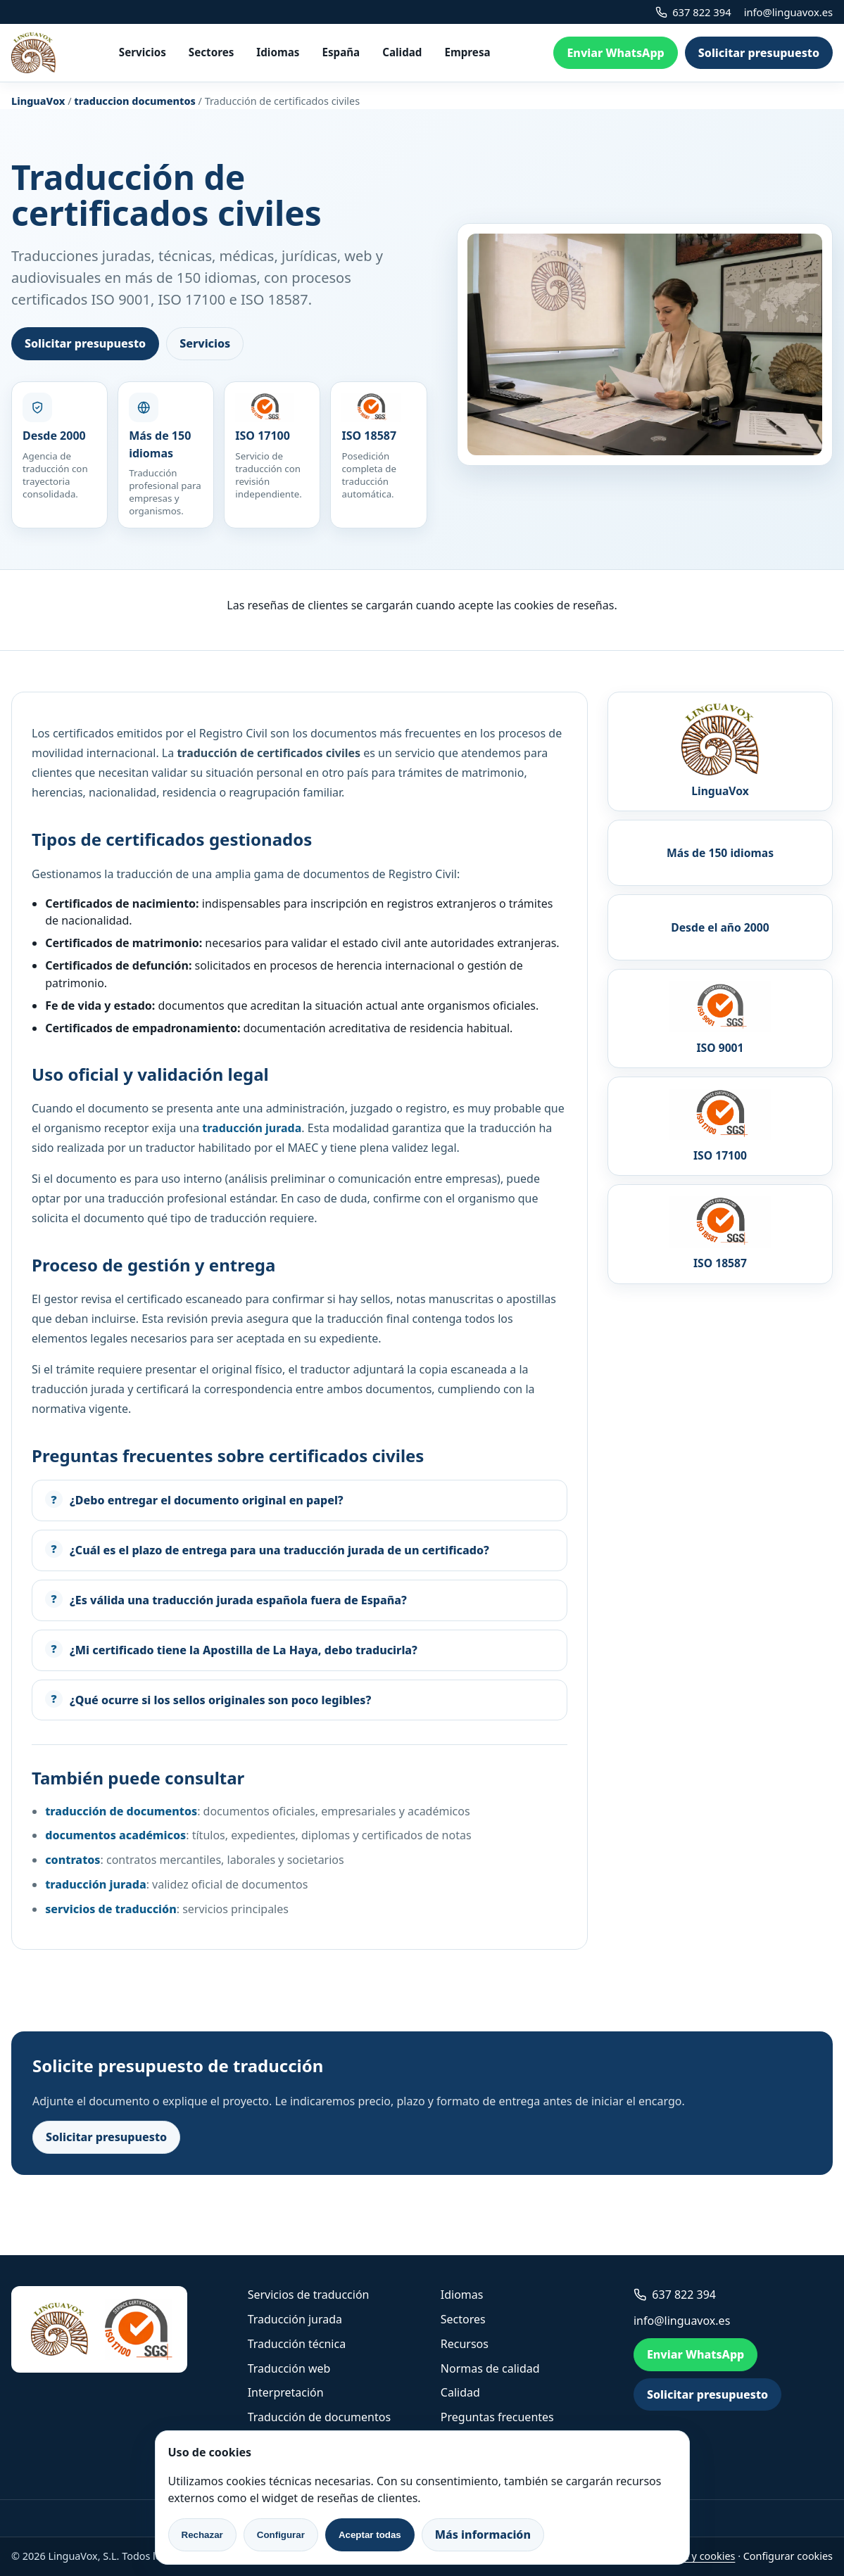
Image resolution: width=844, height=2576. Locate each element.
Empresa (467, 52)
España (341, 52)
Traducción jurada (295, 2319)
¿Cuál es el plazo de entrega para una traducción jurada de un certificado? (279, 1550)
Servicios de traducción (309, 2294)
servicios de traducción (111, 1909)
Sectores (211, 52)
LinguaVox (38, 101)
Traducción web (289, 2368)
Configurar (281, 2535)
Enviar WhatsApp (615, 53)
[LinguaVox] (33, 52)
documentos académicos (115, 1835)
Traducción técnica (297, 2344)
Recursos (465, 2344)
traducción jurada (95, 1884)
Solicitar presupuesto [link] (758, 53)
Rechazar (202, 2535)
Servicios (142, 52)
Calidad (402, 52)
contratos (72, 1859)
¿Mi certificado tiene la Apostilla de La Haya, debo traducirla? (243, 1650)
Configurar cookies (788, 2556)
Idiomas (277, 52)
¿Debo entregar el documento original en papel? (207, 1500)
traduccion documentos (135, 101)
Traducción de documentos (319, 2417)
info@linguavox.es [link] (788, 12)
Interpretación (286, 2392)
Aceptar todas (370, 2535)
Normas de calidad (490, 2368)
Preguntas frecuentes (497, 2417)
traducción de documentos (121, 1811)
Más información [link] (483, 2534)
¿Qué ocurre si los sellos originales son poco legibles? (220, 1700)
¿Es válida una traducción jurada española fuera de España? (238, 1600)
